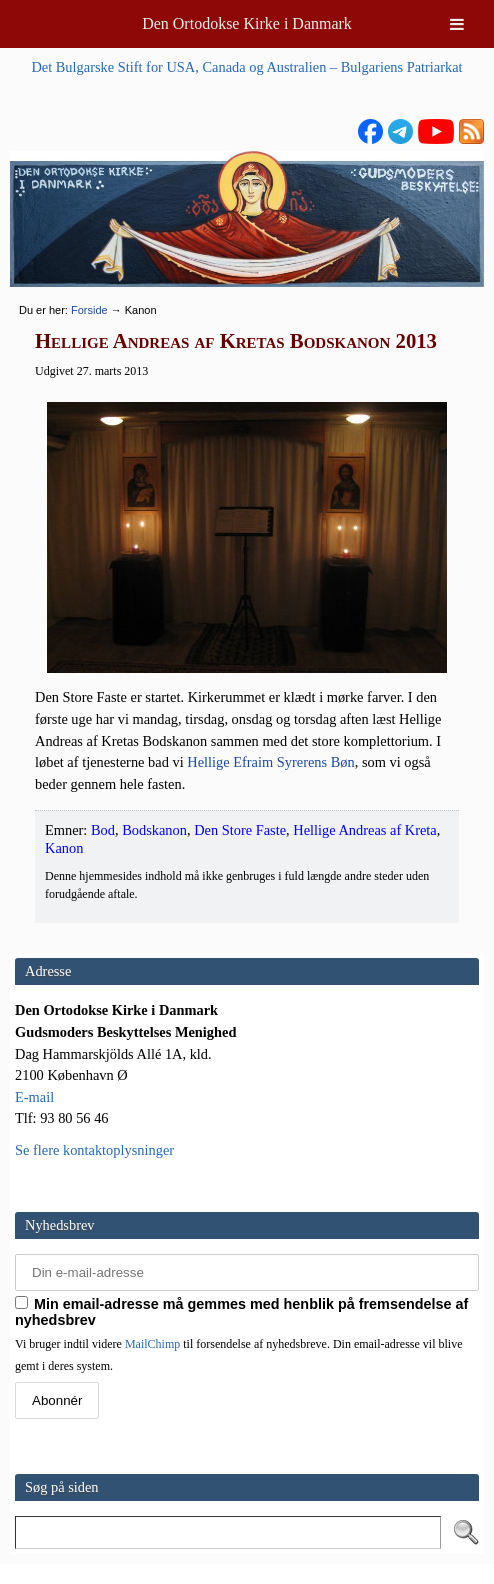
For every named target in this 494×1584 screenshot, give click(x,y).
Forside (89, 310)
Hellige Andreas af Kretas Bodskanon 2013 (236, 341)
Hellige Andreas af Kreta (364, 830)
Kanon (64, 848)
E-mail (34, 1097)
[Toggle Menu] (457, 24)
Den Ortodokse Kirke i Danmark (247, 23)
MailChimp (152, 1344)
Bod (103, 830)
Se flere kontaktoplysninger (94, 1150)
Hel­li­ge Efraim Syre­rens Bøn (270, 762)
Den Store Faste (240, 830)
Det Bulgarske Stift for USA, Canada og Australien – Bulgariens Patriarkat (246, 67)
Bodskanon (154, 830)
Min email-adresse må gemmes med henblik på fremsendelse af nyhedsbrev (241, 1312)
